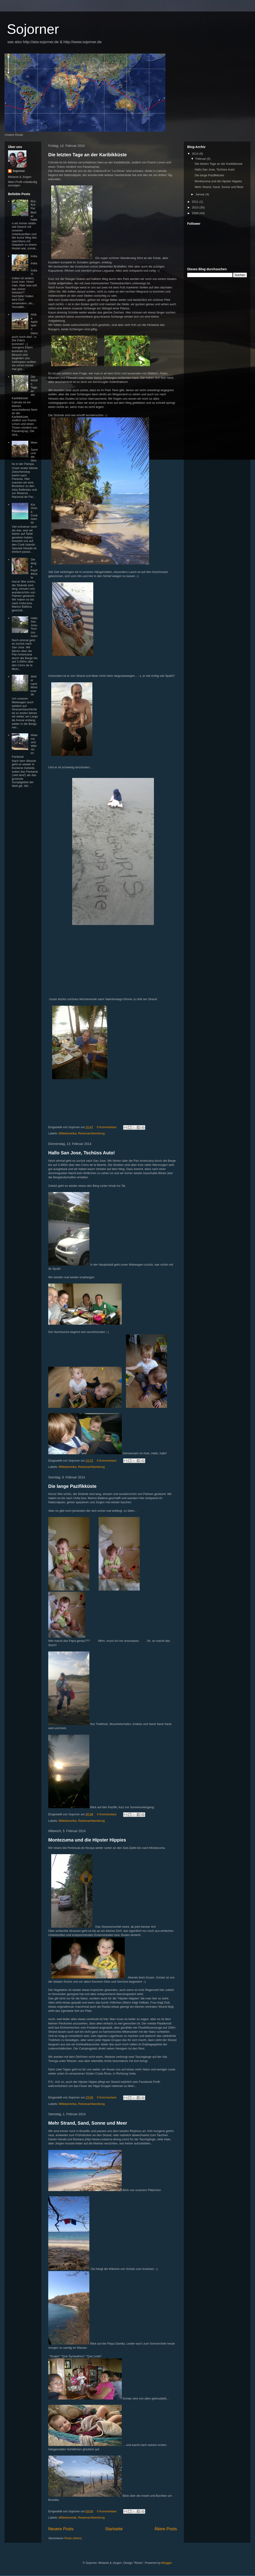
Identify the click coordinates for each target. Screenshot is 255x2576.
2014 (195, 153)
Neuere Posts (61, 2529)
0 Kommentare (106, 1127)
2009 (195, 213)
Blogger (167, 2563)
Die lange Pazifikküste (72, 1486)
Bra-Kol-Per (33, 204)
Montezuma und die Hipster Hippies (87, 1839)
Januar (200, 194)
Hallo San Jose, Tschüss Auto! (81, 1152)
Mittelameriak (67, 2517)
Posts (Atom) (73, 2538)
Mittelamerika (67, 1133)
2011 (195, 201)
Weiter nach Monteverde (34, 685)
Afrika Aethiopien (34, 321)
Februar (201, 158)
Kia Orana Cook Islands (34, 513)
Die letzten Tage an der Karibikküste (87, 154)
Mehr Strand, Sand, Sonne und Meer (87, 2123)
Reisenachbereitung (91, 1133)
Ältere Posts (165, 2529)
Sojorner (33, 29)
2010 (195, 207)
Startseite (114, 2529)
